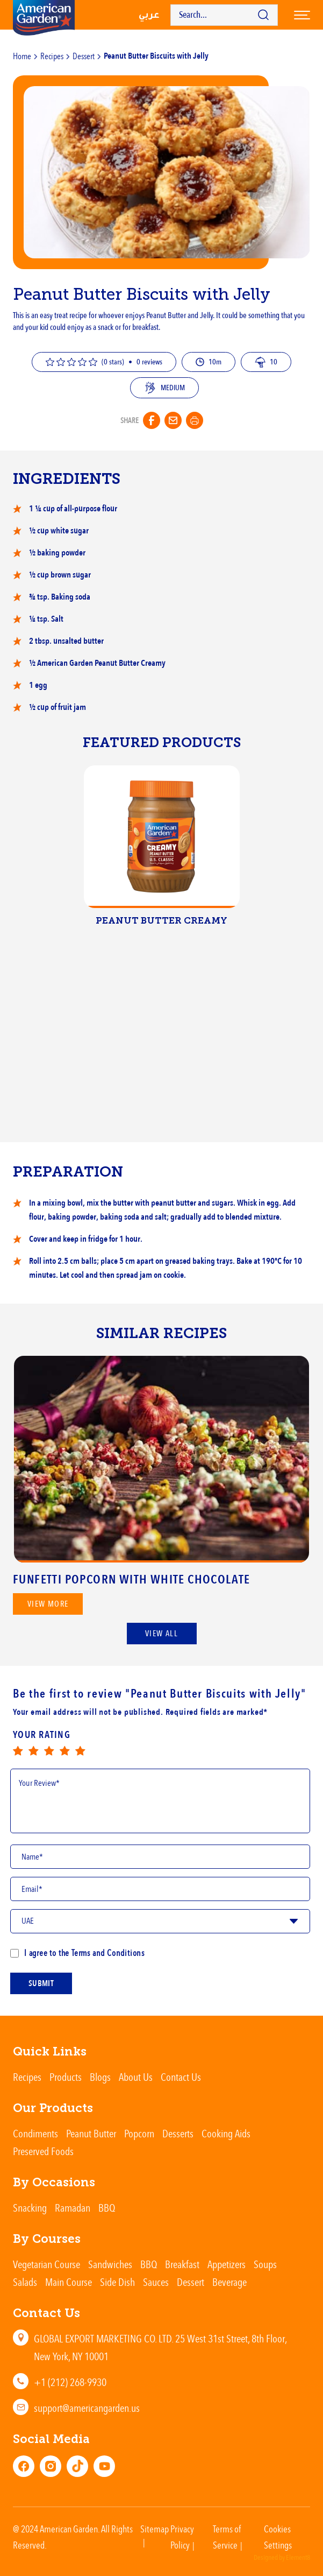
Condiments (35, 2133)
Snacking (30, 2207)
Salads (25, 2282)
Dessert (84, 56)
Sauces (156, 2282)
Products (65, 2077)
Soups (265, 2264)
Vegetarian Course (46, 2264)
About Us (136, 2077)
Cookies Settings (278, 2537)
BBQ (106, 2207)
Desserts (177, 2133)
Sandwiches (110, 2264)
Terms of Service (227, 2537)
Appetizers (226, 2264)
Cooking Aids (226, 2133)
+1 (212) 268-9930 (70, 2382)
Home (22, 56)
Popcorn (139, 2133)
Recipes (51, 56)
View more (48, 1611)
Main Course (68, 2282)
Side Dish (117, 2282)
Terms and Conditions (107, 1953)
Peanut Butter (91, 2133)
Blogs (100, 2077)
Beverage (229, 2282)
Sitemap (154, 2529)
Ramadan (72, 2207)
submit (41, 1986)
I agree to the (77, 1953)
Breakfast (182, 2264)
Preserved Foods (43, 2151)
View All (161, 1633)
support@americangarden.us (87, 2408)
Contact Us (181, 2077)
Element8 (298, 2558)
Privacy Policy (182, 2537)
